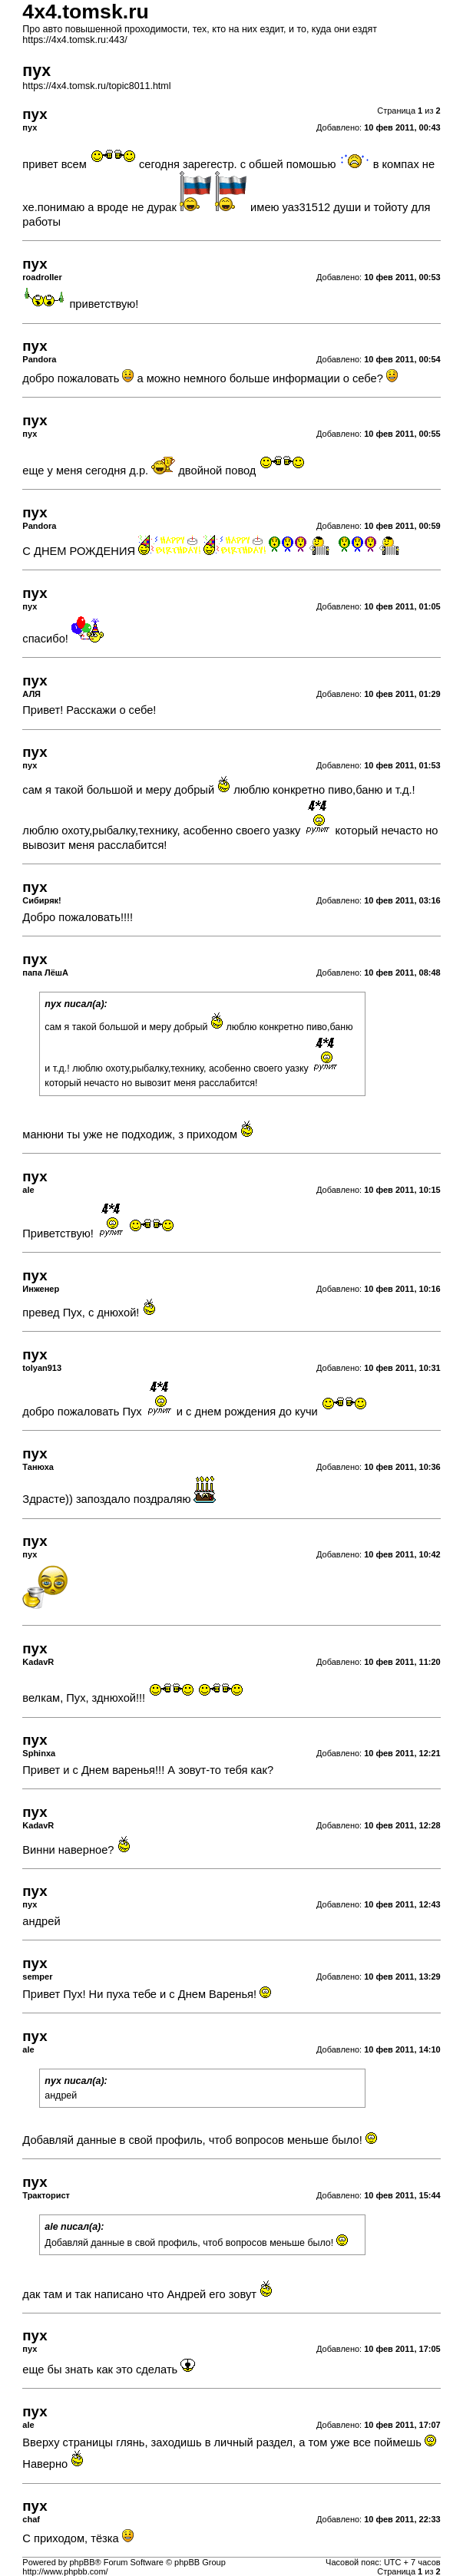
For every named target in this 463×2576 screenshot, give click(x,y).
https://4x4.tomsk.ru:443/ (74, 40)
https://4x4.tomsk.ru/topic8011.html (96, 86)
